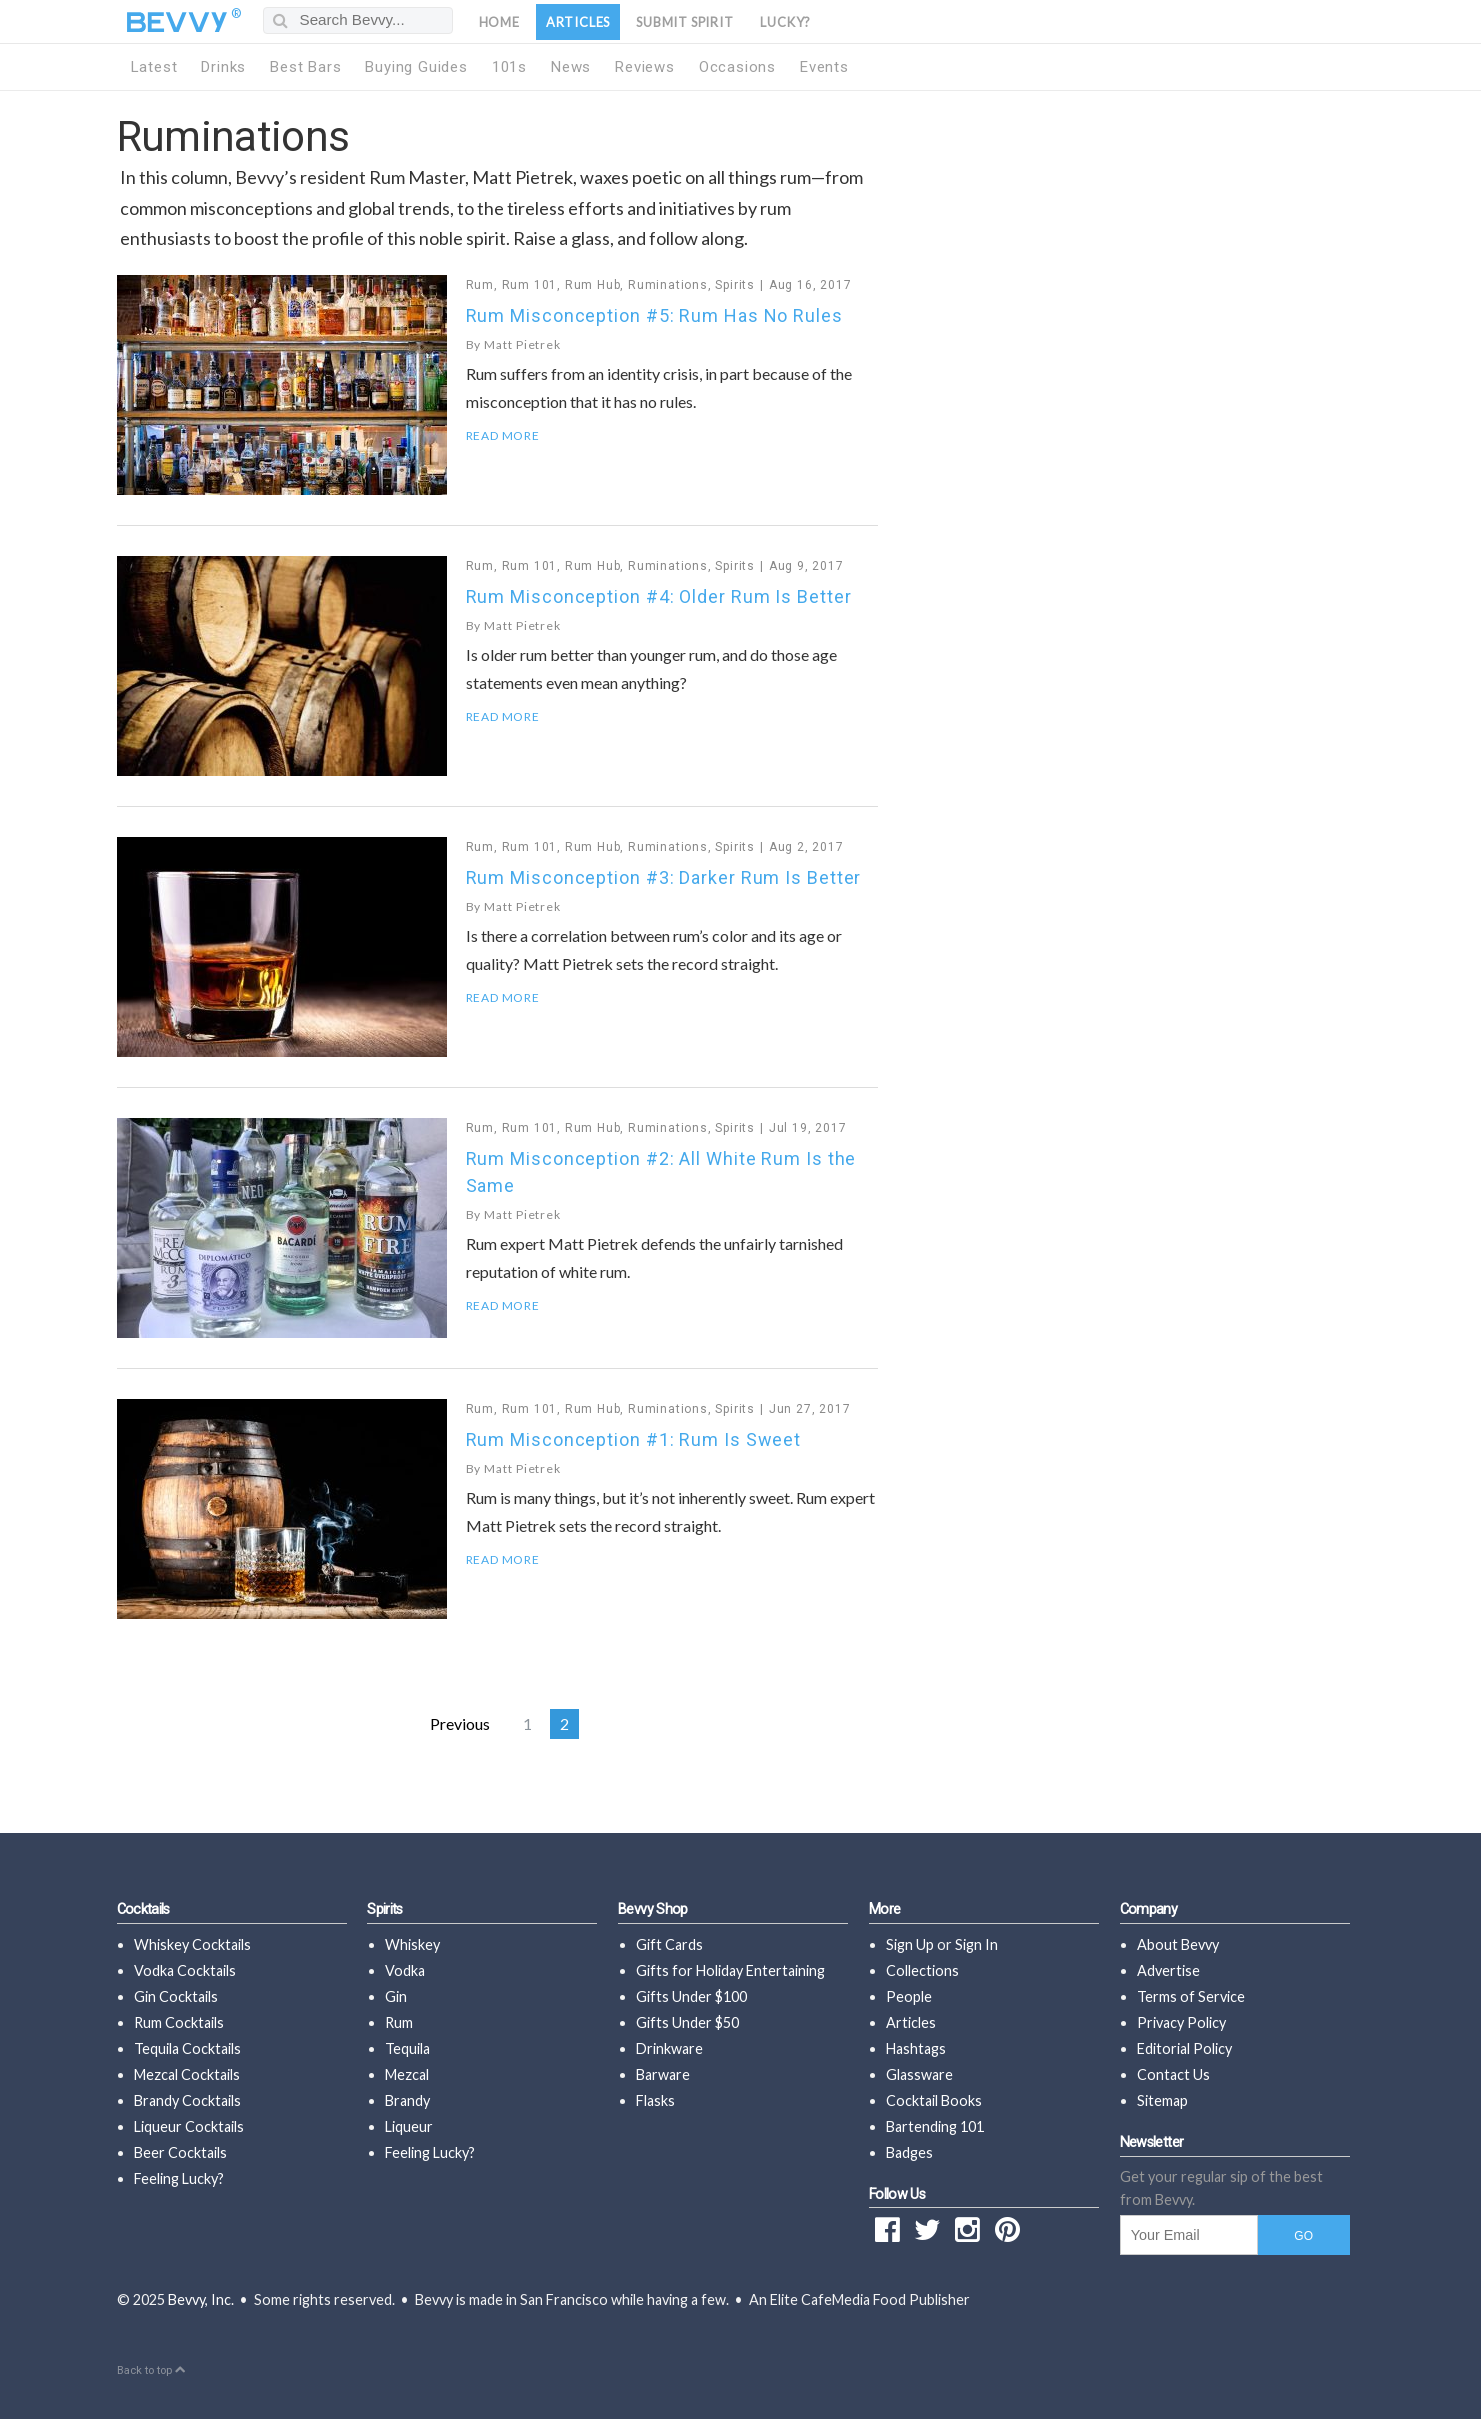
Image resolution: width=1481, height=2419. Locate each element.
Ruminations (668, 285)
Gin (396, 1996)
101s (509, 67)
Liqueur (409, 2126)
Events (824, 67)
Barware (663, 2074)
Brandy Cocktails (187, 2100)
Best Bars (305, 67)
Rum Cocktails (179, 2022)
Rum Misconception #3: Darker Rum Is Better (664, 877)
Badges (909, 2152)
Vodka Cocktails (185, 1970)
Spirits (735, 285)
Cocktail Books (934, 2100)
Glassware (919, 2074)
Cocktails (143, 1909)
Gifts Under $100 (691, 1996)
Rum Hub (593, 285)
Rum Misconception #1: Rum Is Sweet (634, 1439)
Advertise (1168, 1970)
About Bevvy (1178, 1944)
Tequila (407, 2048)
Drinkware (669, 2048)
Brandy (407, 2100)
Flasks (655, 2100)
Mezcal (407, 2074)
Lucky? (785, 22)
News (571, 67)
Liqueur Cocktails (189, 2126)
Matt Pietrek (522, 344)
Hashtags (916, 2048)
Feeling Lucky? (179, 2178)
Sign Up (910, 1944)
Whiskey (412, 1944)
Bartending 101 (935, 2126)
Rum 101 (530, 285)
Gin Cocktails (176, 1996)
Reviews (645, 67)
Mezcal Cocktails (187, 2074)
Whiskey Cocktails (192, 1944)
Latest (154, 67)
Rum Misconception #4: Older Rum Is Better (659, 596)
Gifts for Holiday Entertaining (730, 1970)
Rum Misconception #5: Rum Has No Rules (654, 315)
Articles (578, 22)
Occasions (737, 67)
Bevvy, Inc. (201, 2299)
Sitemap (1162, 2100)
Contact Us (1173, 2074)
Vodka (405, 1970)
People (909, 1996)
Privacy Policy (1181, 2022)
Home (499, 22)
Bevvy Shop (653, 1909)
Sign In (976, 1944)
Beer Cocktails (180, 2152)
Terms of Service (1191, 1996)
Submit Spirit (684, 22)
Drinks (223, 67)
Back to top (151, 2370)
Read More (503, 436)
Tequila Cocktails (187, 2048)
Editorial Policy (1184, 2048)
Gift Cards (669, 1944)
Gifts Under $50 (687, 2022)
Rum (480, 285)
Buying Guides (416, 67)
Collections (922, 1970)
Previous (460, 1723)
